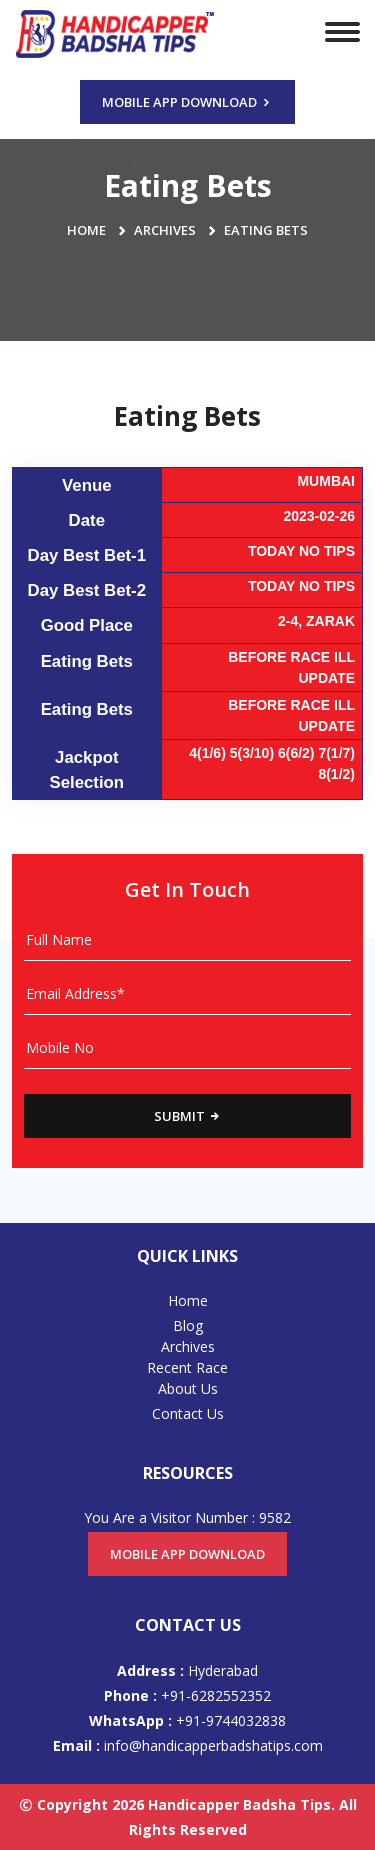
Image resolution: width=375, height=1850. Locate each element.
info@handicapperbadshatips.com (188, 1745)
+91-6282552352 (187, 1695)
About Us (188, 1388)
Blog (188, 1325)
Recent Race (187, 1367)
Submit (187, 1116)
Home (86, 230)
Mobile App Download (187, 102)
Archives (165, 230)
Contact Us (188, 1413)
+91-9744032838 (187, 1720)
